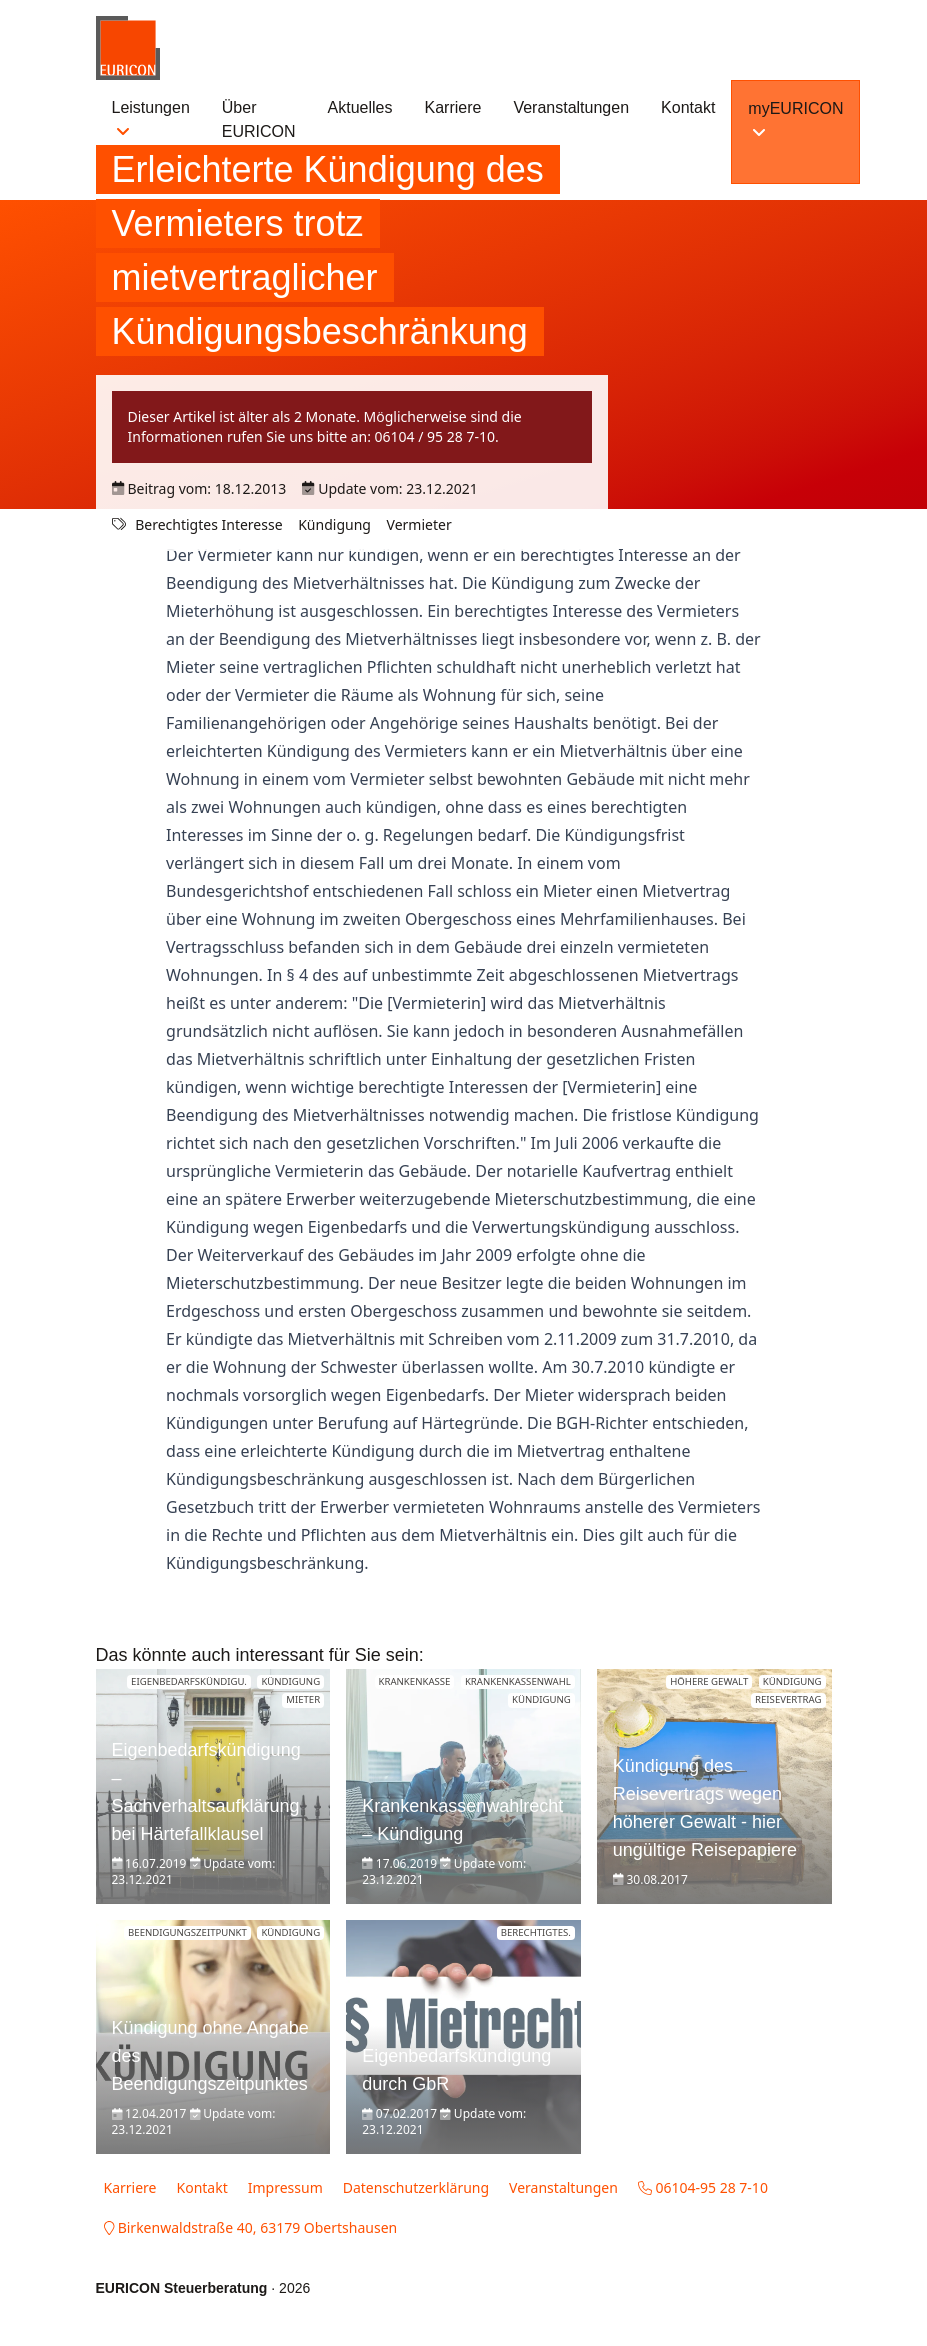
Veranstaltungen (571, 107)
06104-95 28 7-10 (703, 2187)
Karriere (453, 107)
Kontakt (688, 107)
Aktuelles (360, 107)
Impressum (285, 2187)
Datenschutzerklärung (416, 2187)
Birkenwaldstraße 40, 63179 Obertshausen (251, 2227)
